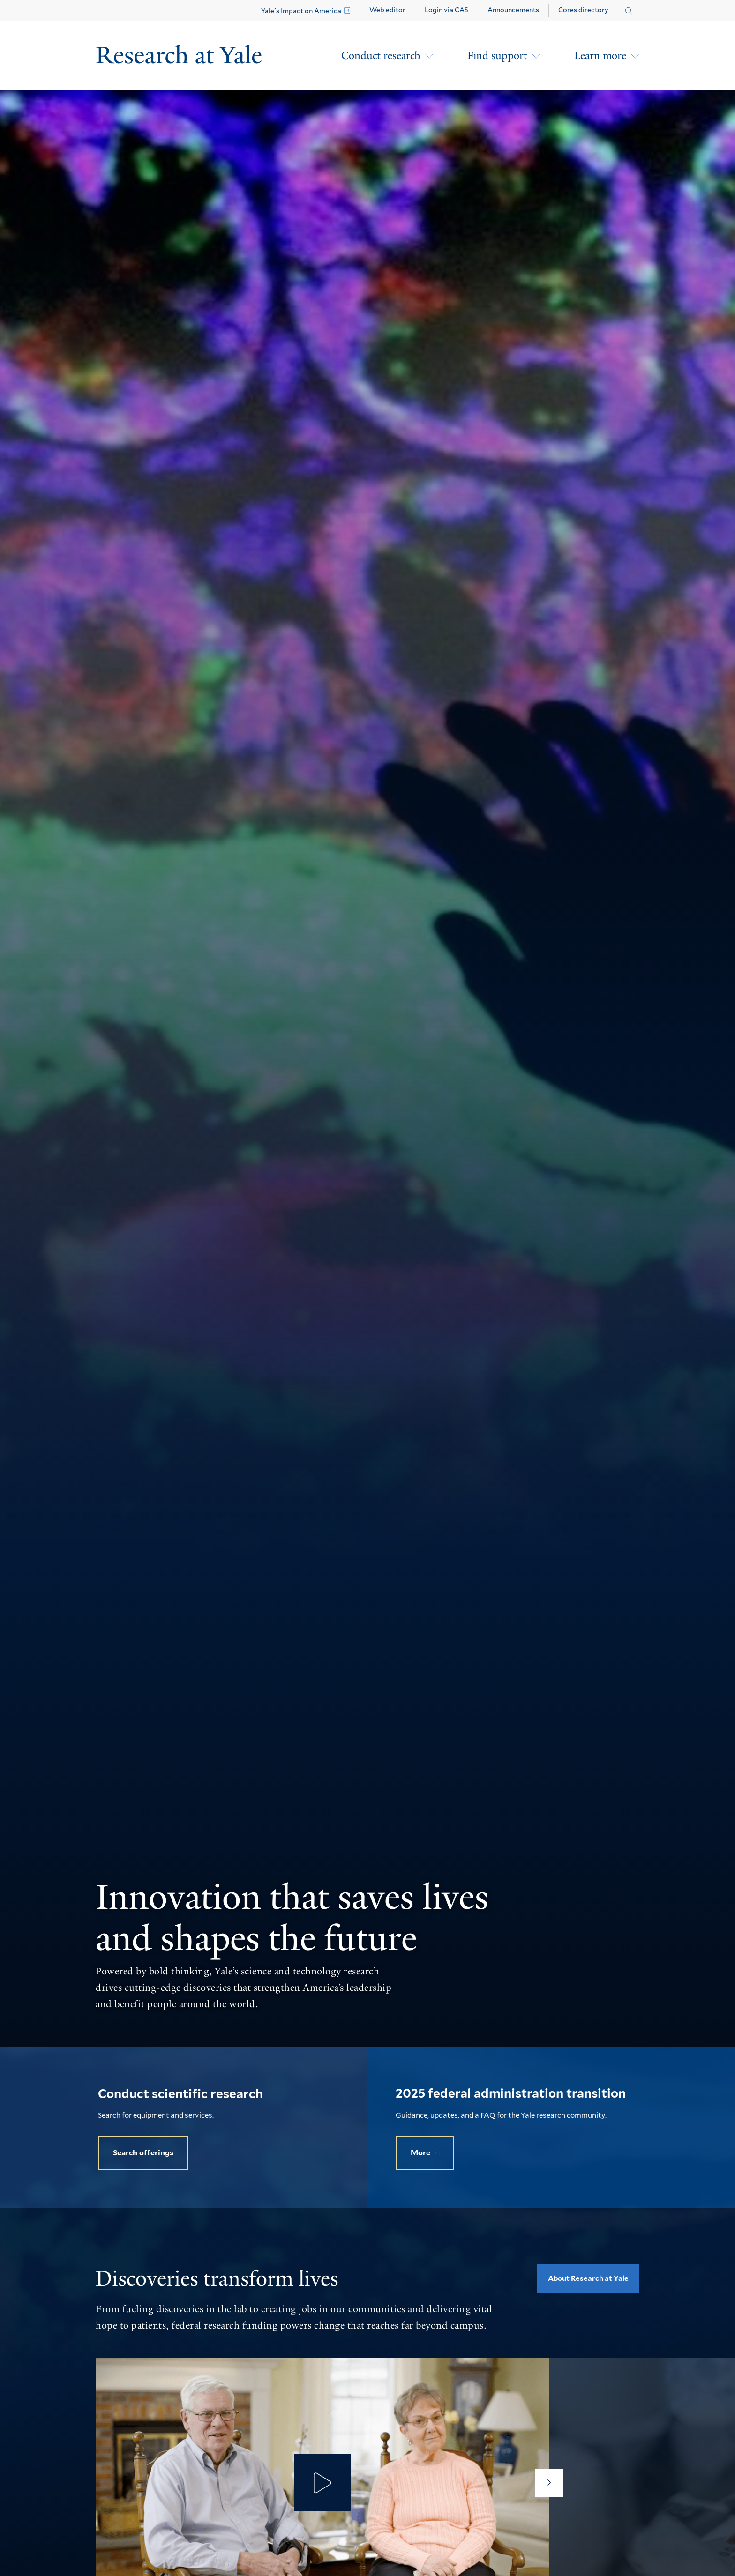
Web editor (387, 10)
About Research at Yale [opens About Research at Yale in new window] (588, 2278)
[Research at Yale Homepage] (179, 56)
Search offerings (143, 2152)
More (420, 2152)
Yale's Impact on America (301, 11)
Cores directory (583, 10)
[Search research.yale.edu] (628, 11)
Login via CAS (446, 10)
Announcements (513, 10)
